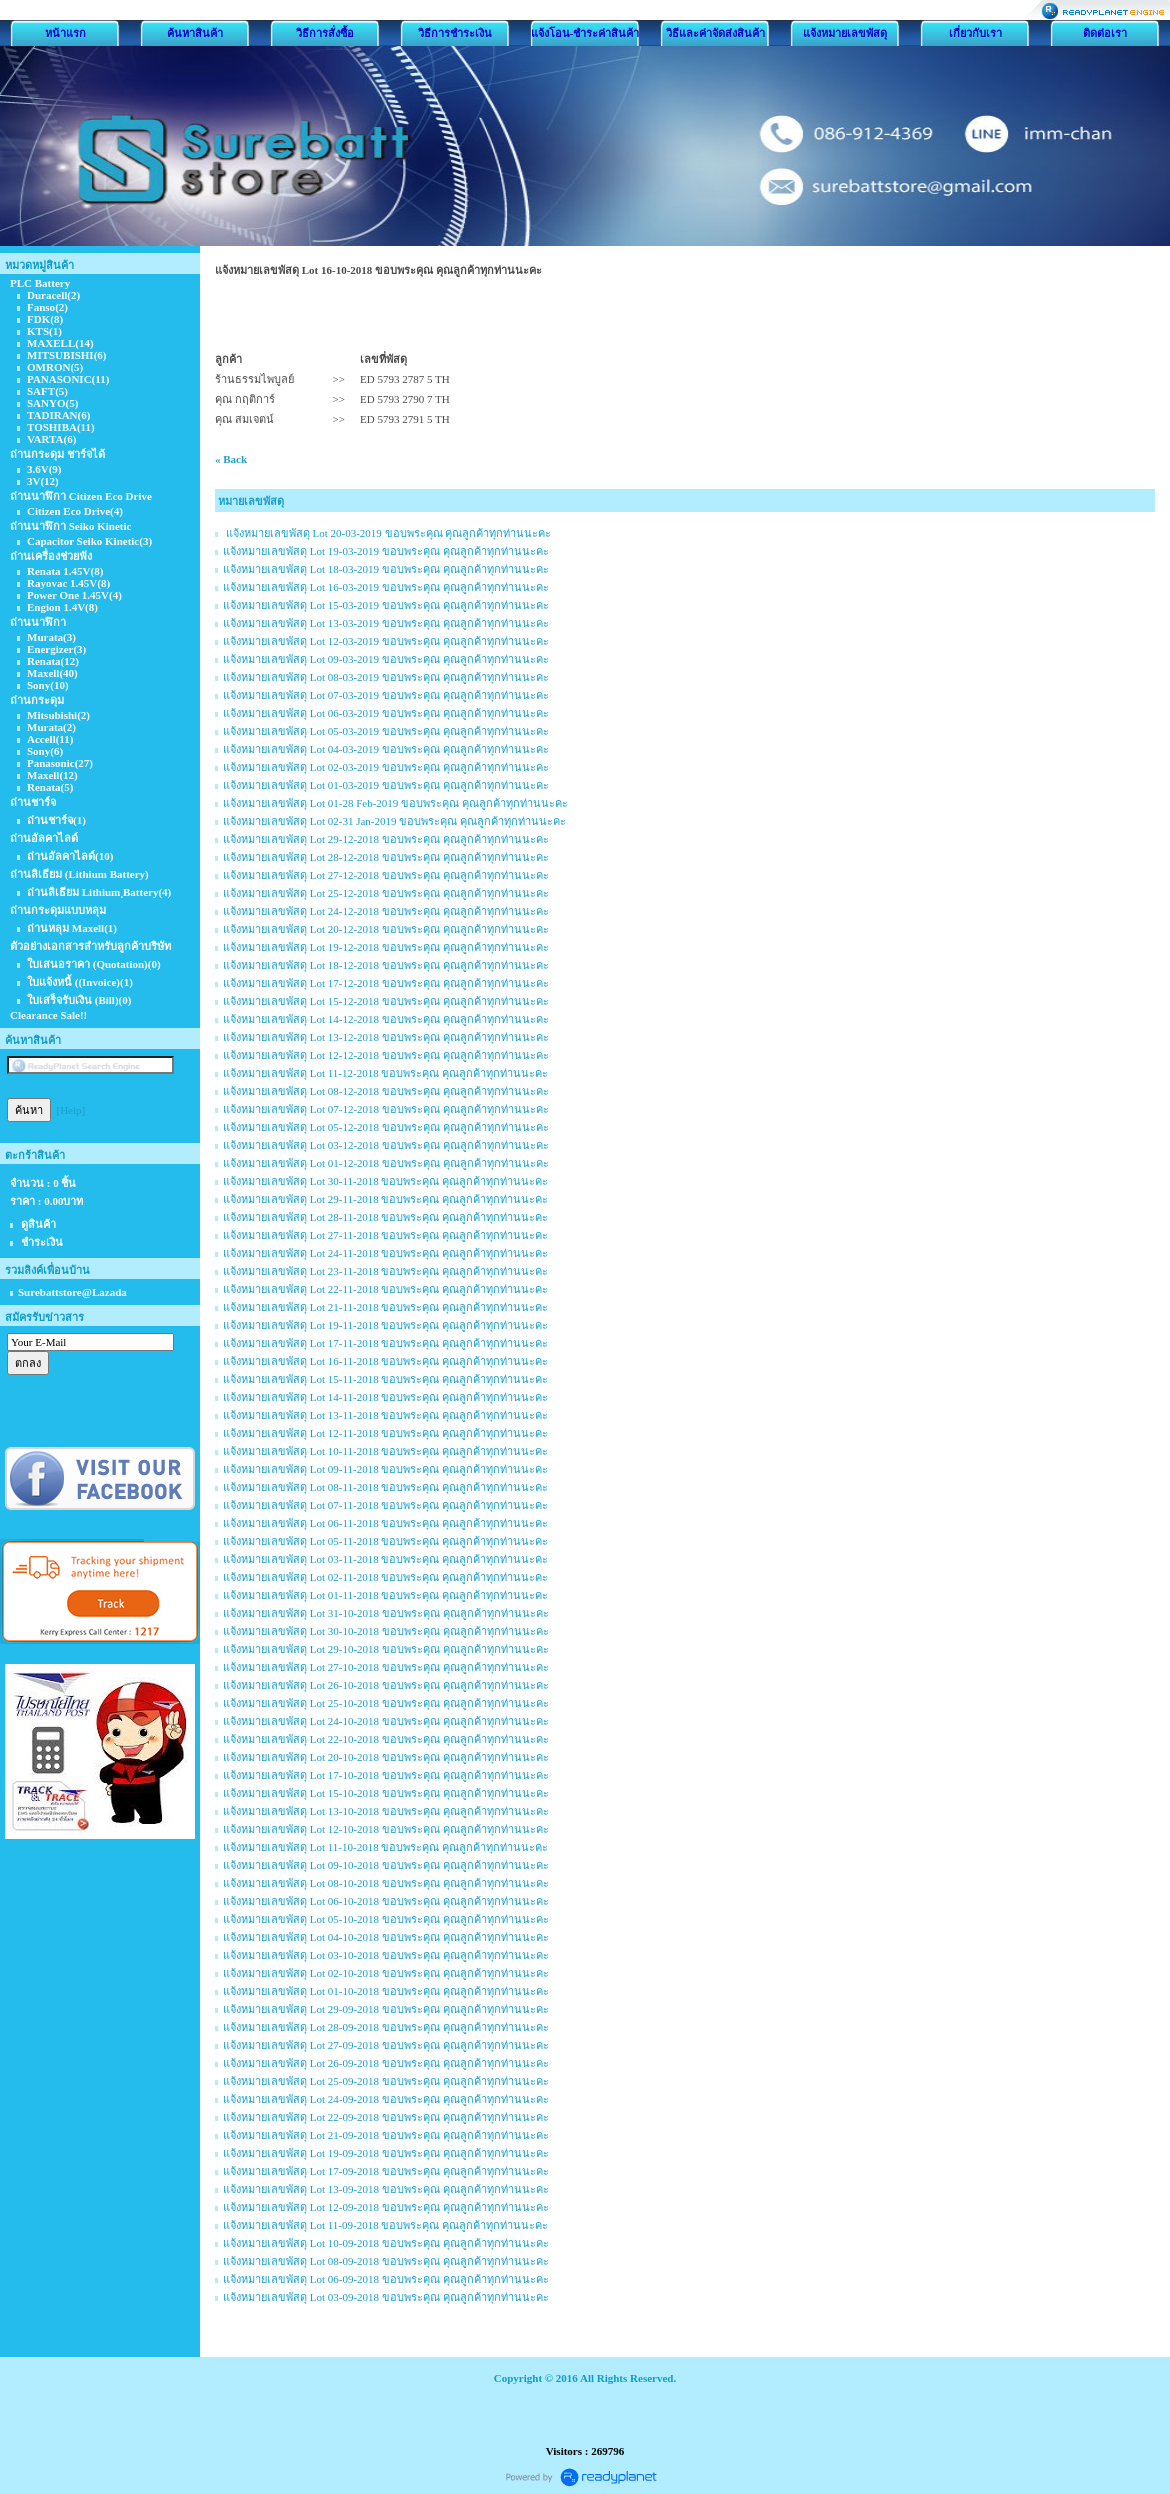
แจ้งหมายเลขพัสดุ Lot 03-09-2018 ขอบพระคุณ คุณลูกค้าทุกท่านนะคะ (386, 2297)
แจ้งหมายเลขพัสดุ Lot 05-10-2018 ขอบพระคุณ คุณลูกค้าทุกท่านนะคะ (386, 1919)
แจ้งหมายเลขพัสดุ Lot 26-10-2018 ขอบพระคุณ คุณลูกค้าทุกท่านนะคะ (386, 1685)
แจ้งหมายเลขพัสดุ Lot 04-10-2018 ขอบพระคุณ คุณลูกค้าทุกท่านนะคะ (386, 1937)
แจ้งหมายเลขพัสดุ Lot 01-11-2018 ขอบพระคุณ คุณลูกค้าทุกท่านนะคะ (385, 1595)
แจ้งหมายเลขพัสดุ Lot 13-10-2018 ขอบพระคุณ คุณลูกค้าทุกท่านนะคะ (386, 1811)
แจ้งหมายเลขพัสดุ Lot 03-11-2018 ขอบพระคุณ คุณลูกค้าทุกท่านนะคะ (385, 1559)
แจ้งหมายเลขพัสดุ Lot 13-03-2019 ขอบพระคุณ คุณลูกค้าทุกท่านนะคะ (386, 623)
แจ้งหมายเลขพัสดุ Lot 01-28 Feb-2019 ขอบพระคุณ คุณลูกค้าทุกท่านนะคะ (395, 803)
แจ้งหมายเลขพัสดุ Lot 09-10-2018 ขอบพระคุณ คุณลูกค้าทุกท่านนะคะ (386, 1865)
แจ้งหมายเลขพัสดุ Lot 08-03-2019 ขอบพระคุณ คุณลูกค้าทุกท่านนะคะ (386, 677)
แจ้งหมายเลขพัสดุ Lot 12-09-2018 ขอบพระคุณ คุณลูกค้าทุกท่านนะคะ (386, 2207)
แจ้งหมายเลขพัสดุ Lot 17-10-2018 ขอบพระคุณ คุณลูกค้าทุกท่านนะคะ (386, 1775)
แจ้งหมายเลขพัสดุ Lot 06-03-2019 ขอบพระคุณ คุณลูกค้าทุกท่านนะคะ (386, 713)
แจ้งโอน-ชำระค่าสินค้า (585, 33)
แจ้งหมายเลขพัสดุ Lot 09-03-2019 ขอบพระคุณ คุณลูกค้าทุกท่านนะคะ (386, 659)
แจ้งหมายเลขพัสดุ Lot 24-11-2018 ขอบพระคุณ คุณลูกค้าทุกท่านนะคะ (385, 1253)
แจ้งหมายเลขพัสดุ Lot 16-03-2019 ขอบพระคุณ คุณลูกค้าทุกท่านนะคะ (386, 587)
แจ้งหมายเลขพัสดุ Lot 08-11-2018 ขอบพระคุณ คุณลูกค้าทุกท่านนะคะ (385, 1487)
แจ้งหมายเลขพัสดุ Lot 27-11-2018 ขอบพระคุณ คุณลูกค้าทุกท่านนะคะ (385, 1235)
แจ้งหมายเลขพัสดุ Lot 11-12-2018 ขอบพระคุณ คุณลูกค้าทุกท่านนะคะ (385, 1073)
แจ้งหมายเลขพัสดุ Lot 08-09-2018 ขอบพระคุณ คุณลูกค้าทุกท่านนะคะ (386, 2261)
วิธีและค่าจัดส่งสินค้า (715, 33)
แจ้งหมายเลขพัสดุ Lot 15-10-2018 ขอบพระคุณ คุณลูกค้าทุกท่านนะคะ (386, 1793)
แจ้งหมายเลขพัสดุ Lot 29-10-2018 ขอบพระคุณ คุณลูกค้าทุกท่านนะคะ (386, 1649)
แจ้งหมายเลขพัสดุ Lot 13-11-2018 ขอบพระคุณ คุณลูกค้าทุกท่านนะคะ (385, 1415)
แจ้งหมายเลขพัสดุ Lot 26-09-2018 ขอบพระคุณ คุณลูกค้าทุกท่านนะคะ (386, 2063)
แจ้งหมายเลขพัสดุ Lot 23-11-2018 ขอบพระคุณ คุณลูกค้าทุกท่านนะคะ (385, 1271)
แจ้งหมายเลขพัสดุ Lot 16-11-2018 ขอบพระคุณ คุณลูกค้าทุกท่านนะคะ (385, 1361)
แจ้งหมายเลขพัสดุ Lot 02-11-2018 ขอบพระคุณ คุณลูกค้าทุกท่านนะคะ (385, 1577)
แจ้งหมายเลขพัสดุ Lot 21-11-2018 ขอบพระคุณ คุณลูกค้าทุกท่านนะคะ (385, 1307)
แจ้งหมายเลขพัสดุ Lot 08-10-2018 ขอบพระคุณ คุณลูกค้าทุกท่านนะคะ (386, 1883)
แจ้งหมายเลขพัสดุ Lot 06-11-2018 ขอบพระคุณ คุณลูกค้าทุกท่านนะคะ (385, 1523)
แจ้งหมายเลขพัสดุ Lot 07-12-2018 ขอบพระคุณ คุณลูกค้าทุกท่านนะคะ (386, 1109)
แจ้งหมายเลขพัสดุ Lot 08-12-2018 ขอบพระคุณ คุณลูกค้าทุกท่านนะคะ (386, 1091)
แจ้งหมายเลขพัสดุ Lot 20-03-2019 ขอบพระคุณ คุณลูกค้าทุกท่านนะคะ (387, 533)
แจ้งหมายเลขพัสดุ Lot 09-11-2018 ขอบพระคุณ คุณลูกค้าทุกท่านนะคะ (385, 1469)
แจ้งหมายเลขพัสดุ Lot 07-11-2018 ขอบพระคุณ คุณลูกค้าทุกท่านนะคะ (385, 1505)
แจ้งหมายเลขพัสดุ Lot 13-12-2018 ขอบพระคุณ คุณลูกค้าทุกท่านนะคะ (386, 1037)
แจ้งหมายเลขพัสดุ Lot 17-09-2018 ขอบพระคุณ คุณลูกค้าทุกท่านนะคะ (386, 2171)
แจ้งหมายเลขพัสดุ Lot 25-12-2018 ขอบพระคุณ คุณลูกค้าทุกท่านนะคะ (386, 893)
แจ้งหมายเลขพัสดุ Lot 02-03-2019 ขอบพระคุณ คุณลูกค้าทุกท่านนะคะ (386, 767)
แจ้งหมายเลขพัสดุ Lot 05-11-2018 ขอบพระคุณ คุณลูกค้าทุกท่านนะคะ (385, 1541)
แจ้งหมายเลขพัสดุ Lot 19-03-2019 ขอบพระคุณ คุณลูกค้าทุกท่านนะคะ (386, 551)
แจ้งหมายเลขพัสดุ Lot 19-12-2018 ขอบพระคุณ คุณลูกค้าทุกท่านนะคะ (386, 947)
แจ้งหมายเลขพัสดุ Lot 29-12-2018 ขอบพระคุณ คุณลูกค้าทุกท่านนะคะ (386, 839)
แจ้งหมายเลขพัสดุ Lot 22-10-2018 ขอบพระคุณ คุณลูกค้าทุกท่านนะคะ (386, 1739)
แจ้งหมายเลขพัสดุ (845, 33)
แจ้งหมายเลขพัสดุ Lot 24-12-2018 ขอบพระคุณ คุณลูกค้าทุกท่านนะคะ (386, 911)
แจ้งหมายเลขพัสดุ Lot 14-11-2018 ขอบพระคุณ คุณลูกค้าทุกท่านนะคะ (385, 1397)
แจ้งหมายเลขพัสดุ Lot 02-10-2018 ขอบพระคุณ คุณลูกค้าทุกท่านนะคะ (386, 1973)
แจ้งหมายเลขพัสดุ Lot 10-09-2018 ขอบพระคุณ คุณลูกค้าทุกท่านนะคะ (386, 2243)
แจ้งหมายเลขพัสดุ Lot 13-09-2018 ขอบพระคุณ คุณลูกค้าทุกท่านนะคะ (386, 2189)
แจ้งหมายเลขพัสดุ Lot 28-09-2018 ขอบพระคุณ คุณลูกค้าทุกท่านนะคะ (386, 2027)
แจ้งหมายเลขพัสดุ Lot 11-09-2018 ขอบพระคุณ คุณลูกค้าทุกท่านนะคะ (385, 2225)
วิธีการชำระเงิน (455, 33)
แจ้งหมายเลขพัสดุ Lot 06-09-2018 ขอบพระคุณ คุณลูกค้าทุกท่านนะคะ (386, 2279)
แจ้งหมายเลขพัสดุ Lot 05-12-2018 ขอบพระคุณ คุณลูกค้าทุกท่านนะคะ (386, 1127)
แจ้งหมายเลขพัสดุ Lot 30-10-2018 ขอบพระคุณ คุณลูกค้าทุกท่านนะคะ (386, 1631)
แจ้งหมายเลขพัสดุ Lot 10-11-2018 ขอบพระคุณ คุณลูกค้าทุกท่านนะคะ (385, 1451)
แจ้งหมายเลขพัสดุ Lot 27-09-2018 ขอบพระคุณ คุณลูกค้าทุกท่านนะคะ (386, 2045)
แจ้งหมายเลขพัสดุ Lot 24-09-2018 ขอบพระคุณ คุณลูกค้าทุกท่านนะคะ (386, 2099)
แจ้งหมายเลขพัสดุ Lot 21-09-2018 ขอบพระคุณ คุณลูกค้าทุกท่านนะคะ (386, 2135)
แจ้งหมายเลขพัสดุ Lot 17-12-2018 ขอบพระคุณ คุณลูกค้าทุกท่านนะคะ (386, 983)
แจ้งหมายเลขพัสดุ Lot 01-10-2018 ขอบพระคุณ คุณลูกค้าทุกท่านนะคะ (386, 1991)
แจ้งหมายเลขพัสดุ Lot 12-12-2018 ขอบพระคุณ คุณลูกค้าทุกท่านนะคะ (386, 1055)
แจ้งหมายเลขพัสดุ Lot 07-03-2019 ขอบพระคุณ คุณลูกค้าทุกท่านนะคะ (386, 695)
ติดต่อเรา (1105, 33)
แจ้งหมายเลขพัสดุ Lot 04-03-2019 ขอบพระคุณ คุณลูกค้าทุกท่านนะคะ (386, 749)
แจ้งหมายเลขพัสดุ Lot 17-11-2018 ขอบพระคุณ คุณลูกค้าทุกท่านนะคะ (385, 1343)
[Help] (71, 1110)
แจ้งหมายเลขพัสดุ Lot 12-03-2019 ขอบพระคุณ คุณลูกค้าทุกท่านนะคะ (386, 641)
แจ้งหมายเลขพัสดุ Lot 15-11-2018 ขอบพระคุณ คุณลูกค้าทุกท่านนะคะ (385, 1379)
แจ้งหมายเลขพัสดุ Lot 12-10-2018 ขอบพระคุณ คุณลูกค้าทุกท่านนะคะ (386, 1829)
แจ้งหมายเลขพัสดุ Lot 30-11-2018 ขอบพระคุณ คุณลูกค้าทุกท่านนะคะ (385, 1181)
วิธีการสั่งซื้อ (325, 33)
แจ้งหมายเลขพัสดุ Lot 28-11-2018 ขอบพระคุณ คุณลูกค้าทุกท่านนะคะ (385, 1217)
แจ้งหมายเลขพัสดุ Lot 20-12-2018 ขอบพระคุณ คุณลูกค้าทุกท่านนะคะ (386, 929)
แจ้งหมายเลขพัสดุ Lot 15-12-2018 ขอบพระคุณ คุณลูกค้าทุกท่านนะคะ (386, 1001)
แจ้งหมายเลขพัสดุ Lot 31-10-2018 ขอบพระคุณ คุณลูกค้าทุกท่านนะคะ (386, 1613)
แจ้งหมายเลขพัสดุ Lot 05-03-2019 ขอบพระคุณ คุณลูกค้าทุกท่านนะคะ (386, 731)
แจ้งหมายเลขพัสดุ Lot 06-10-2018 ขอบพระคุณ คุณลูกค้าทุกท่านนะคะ (386, 1901)
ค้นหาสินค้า (195, 33)
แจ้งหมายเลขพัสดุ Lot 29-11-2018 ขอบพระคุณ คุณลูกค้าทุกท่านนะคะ (385, 1199)
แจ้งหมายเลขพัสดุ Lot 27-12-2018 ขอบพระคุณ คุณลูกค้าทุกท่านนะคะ (386, 875)
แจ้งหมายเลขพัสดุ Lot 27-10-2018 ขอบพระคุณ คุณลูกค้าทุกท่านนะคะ (386, 1667)
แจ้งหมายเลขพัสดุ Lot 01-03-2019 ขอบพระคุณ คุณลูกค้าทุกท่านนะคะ (386, 785)
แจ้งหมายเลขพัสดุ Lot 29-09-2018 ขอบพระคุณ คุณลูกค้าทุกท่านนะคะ (386, 2009)
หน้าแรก (65, 33)
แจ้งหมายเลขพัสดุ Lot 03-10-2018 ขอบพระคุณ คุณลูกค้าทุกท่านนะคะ (386, 1955)
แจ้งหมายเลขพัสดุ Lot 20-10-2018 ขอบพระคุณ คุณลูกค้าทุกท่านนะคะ (386, 1757)
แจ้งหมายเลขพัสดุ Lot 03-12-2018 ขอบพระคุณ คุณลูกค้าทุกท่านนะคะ (386, 1145)
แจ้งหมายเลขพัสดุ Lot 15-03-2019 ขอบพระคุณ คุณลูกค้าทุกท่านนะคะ (386, 605)
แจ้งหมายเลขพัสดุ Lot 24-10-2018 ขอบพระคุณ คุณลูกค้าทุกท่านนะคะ (386, 1721)
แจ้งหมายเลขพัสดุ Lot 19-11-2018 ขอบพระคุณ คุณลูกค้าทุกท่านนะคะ (385, 1325)
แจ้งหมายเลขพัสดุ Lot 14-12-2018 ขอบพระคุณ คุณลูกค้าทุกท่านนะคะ (386, 1019)
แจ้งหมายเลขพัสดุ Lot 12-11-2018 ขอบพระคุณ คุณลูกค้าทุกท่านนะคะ (385, 1433)
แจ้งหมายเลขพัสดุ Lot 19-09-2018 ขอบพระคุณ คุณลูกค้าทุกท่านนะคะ (386, 2153)
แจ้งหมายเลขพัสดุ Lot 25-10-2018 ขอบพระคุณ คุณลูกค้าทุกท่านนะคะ (386, 1703)
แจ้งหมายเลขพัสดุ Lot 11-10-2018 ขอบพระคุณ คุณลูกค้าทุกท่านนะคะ (385, 1847)
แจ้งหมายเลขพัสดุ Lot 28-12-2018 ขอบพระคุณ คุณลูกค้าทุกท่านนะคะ (386, 857)
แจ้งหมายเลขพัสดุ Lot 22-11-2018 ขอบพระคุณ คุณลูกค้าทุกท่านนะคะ (385, 1289)
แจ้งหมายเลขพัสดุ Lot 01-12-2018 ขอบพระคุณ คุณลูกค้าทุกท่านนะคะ (386, 1163)
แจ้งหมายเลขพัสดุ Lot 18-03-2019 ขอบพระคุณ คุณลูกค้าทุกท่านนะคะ (386, 569)
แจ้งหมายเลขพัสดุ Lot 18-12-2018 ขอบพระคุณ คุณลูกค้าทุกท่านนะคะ (386, 965)
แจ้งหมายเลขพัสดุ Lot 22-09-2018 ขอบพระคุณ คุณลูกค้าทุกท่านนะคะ (386, 2117)
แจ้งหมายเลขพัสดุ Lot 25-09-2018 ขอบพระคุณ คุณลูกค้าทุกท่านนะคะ (386, 2081)
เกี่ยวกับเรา (975, 33)
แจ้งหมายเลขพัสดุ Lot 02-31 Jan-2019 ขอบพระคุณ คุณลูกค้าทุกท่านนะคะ (394, 821)
